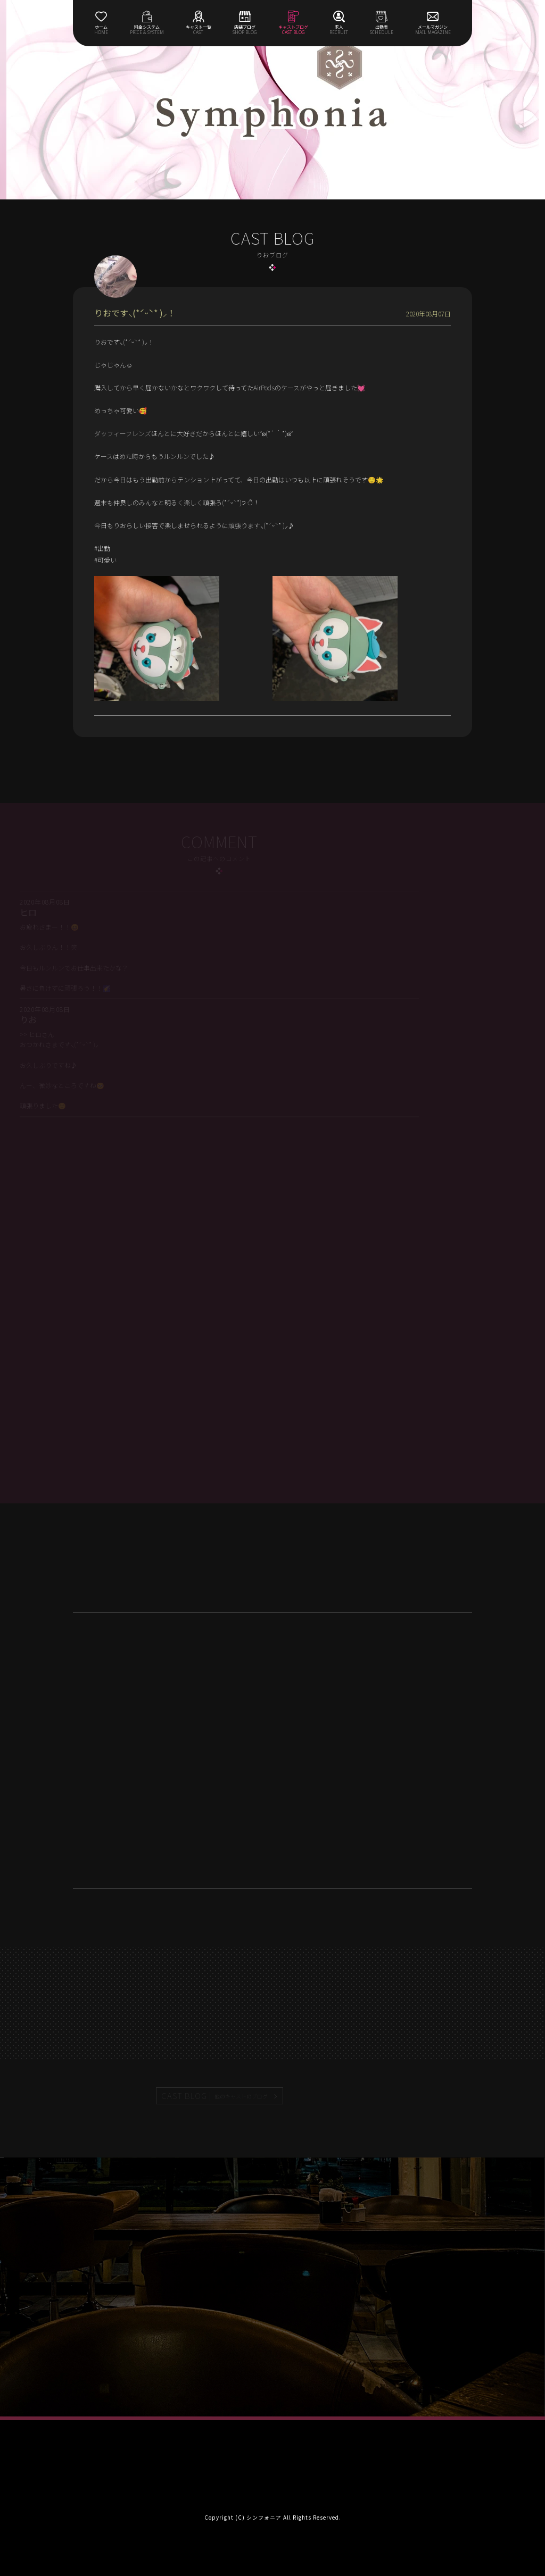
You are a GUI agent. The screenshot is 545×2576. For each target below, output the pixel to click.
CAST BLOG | (215, 2096)
